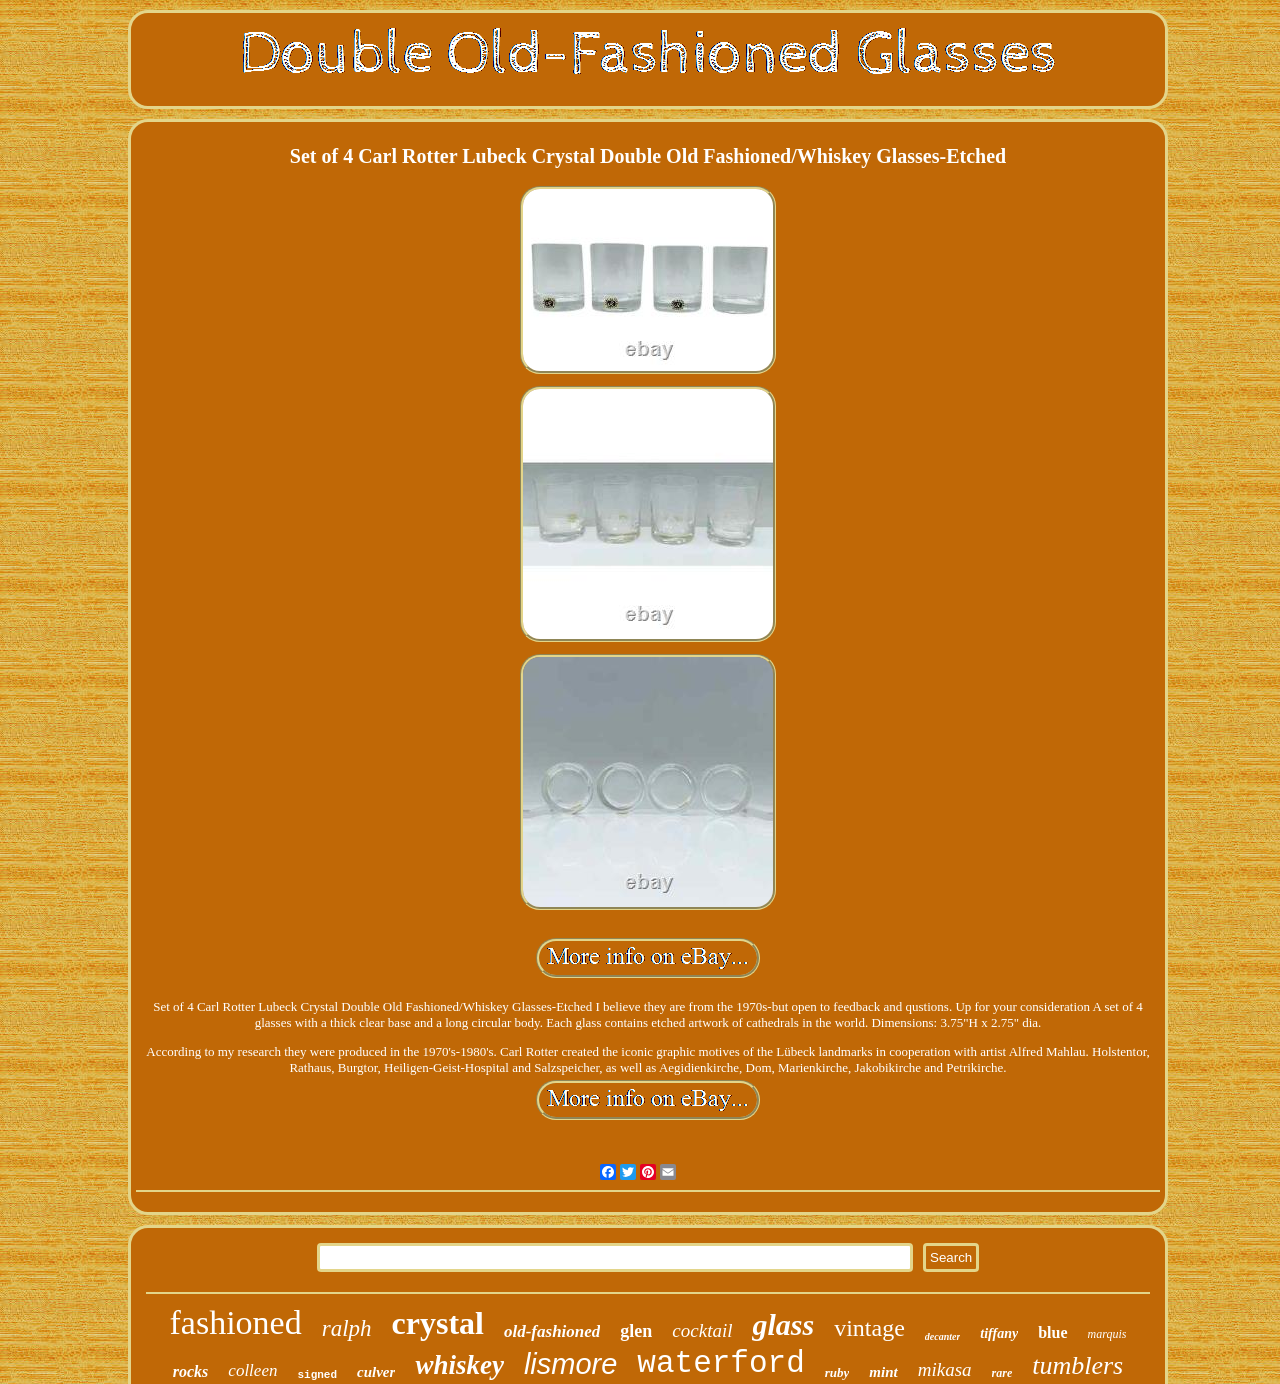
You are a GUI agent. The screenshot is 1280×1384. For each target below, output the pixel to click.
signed (317, 1375)
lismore (570, 1364)
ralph (347, 1328)
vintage (869, 1328)
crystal (438, 1323)
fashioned (236, 1322)
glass (783, 1324)
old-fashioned (552, 1331)
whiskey (459, 1365)
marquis (1107, 1334)
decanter (943, 1336)
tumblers (1077, 1365)
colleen (252, 1370)
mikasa (945, 1369)
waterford (720, 1363)
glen (636, 1331)
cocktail (702, 1330)
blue (1052, 1332)
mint (883, 1372)
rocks (191, 1371)
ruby (837, 1372)
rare (1002, 1373)
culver (376, 1372)
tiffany (999, 1333)
